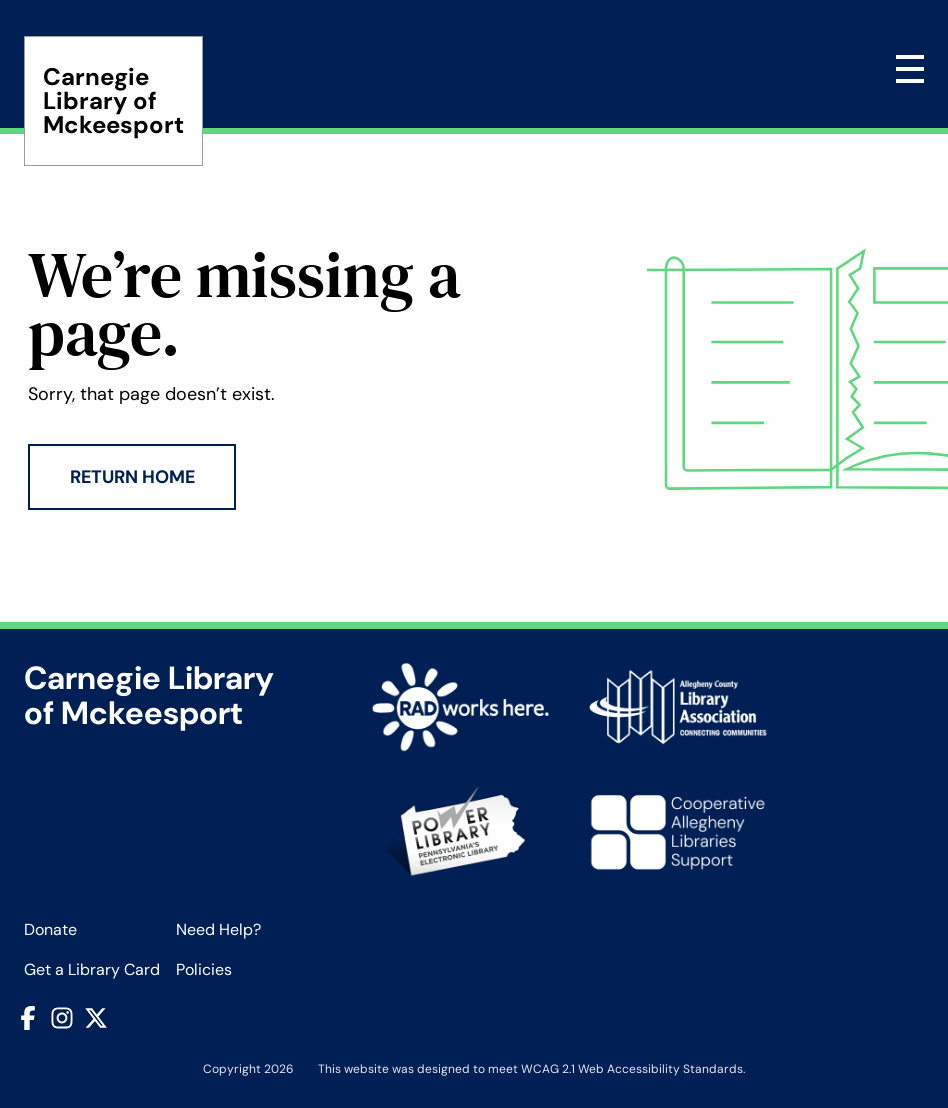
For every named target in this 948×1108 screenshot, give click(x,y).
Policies (204, 969)
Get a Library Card (92, 969)
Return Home (132, 477)
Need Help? (218, 929)
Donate (50, 929)
